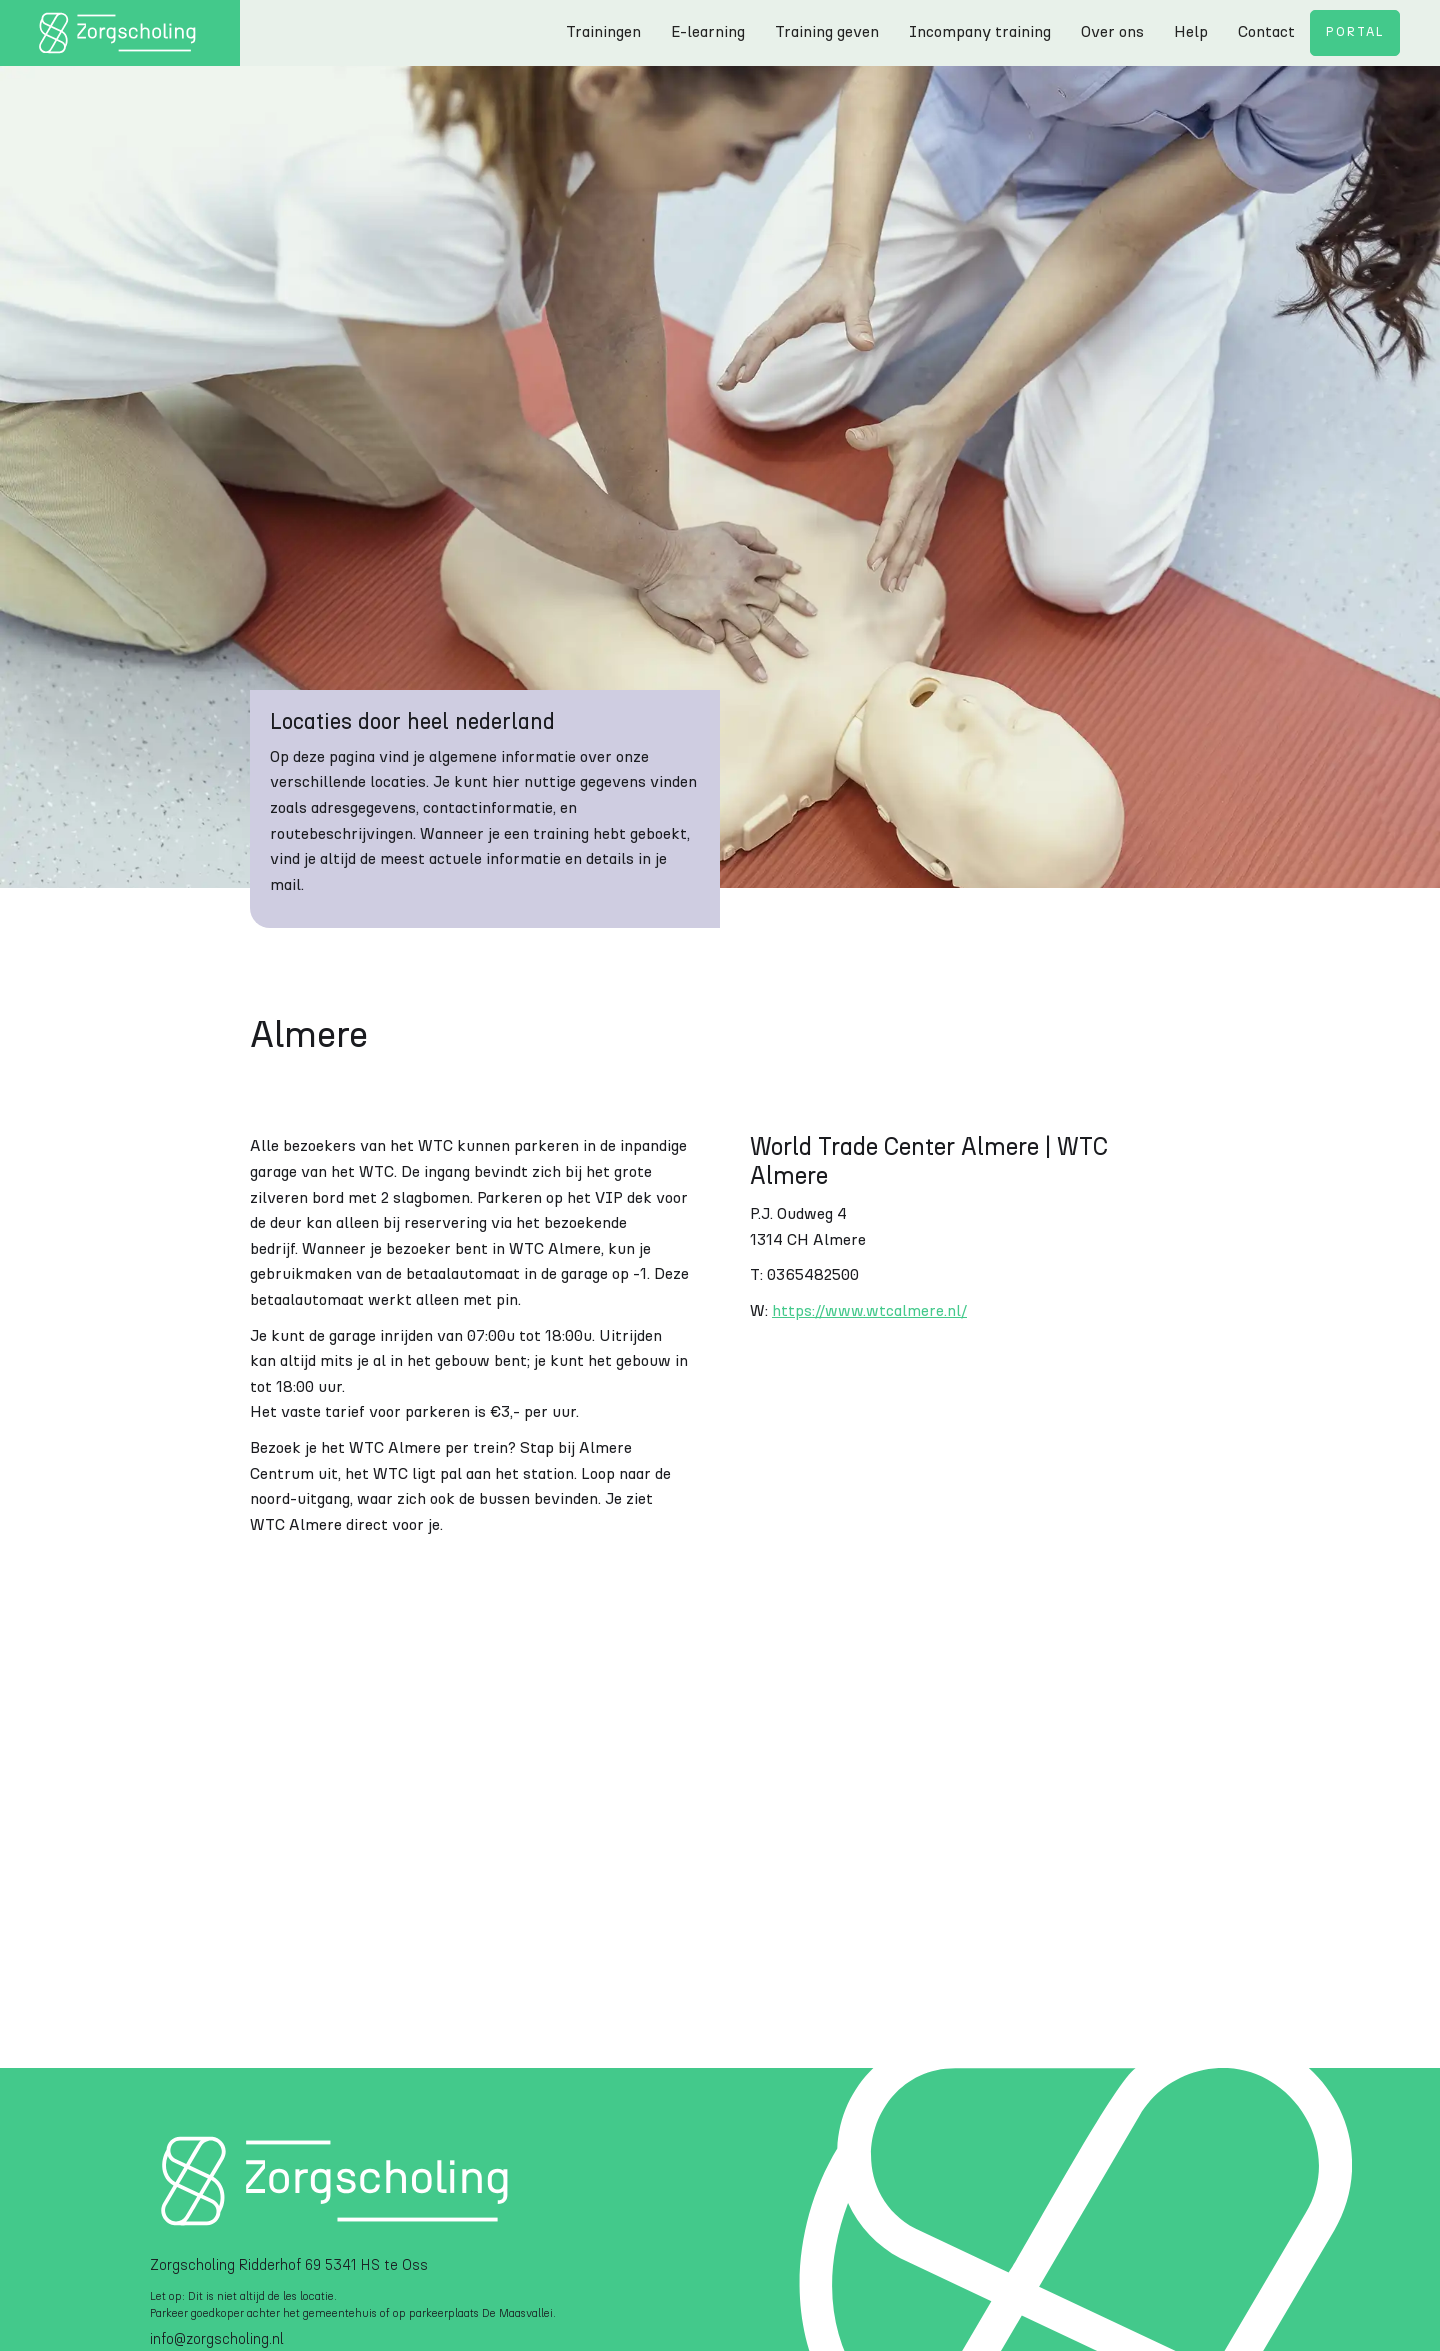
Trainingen (603, 32)
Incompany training (980, 32)
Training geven (827, 32)
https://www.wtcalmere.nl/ (869, 1311)
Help (1191, 32)
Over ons (1112, 32)
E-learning (708, 32)
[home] (120, 33)
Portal (1355, 32)
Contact (1266, 32)
